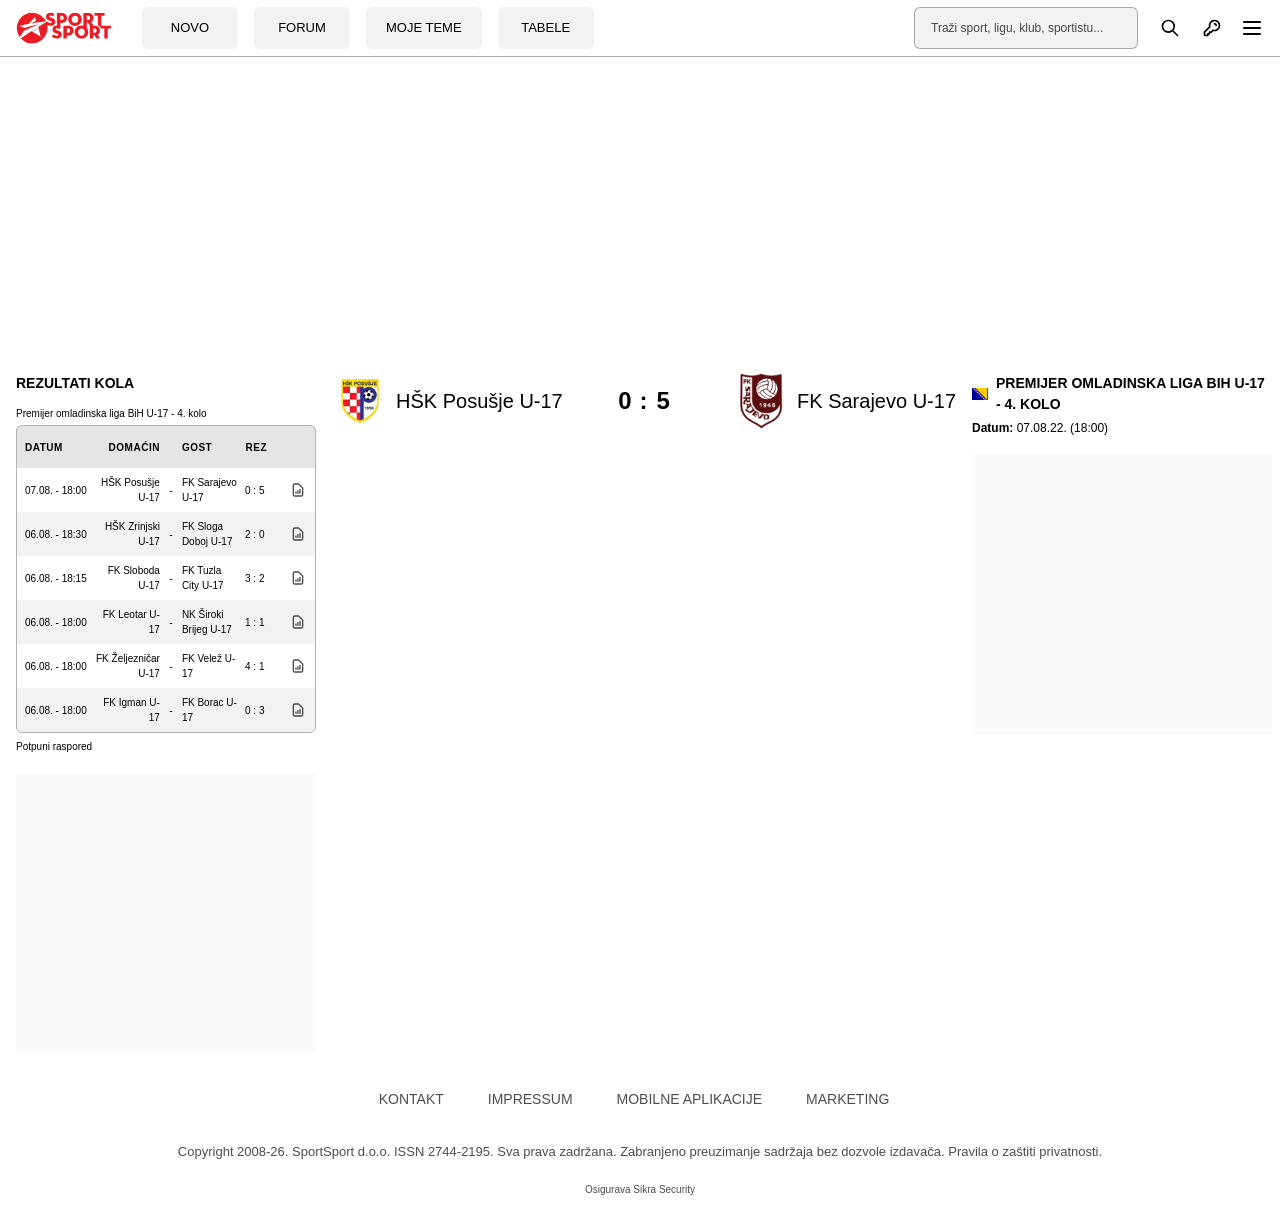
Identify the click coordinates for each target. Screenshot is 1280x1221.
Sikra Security (664, 1189)
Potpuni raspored (54, 746)
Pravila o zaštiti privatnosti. (1025, 1151)
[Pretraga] (1159, 28)
